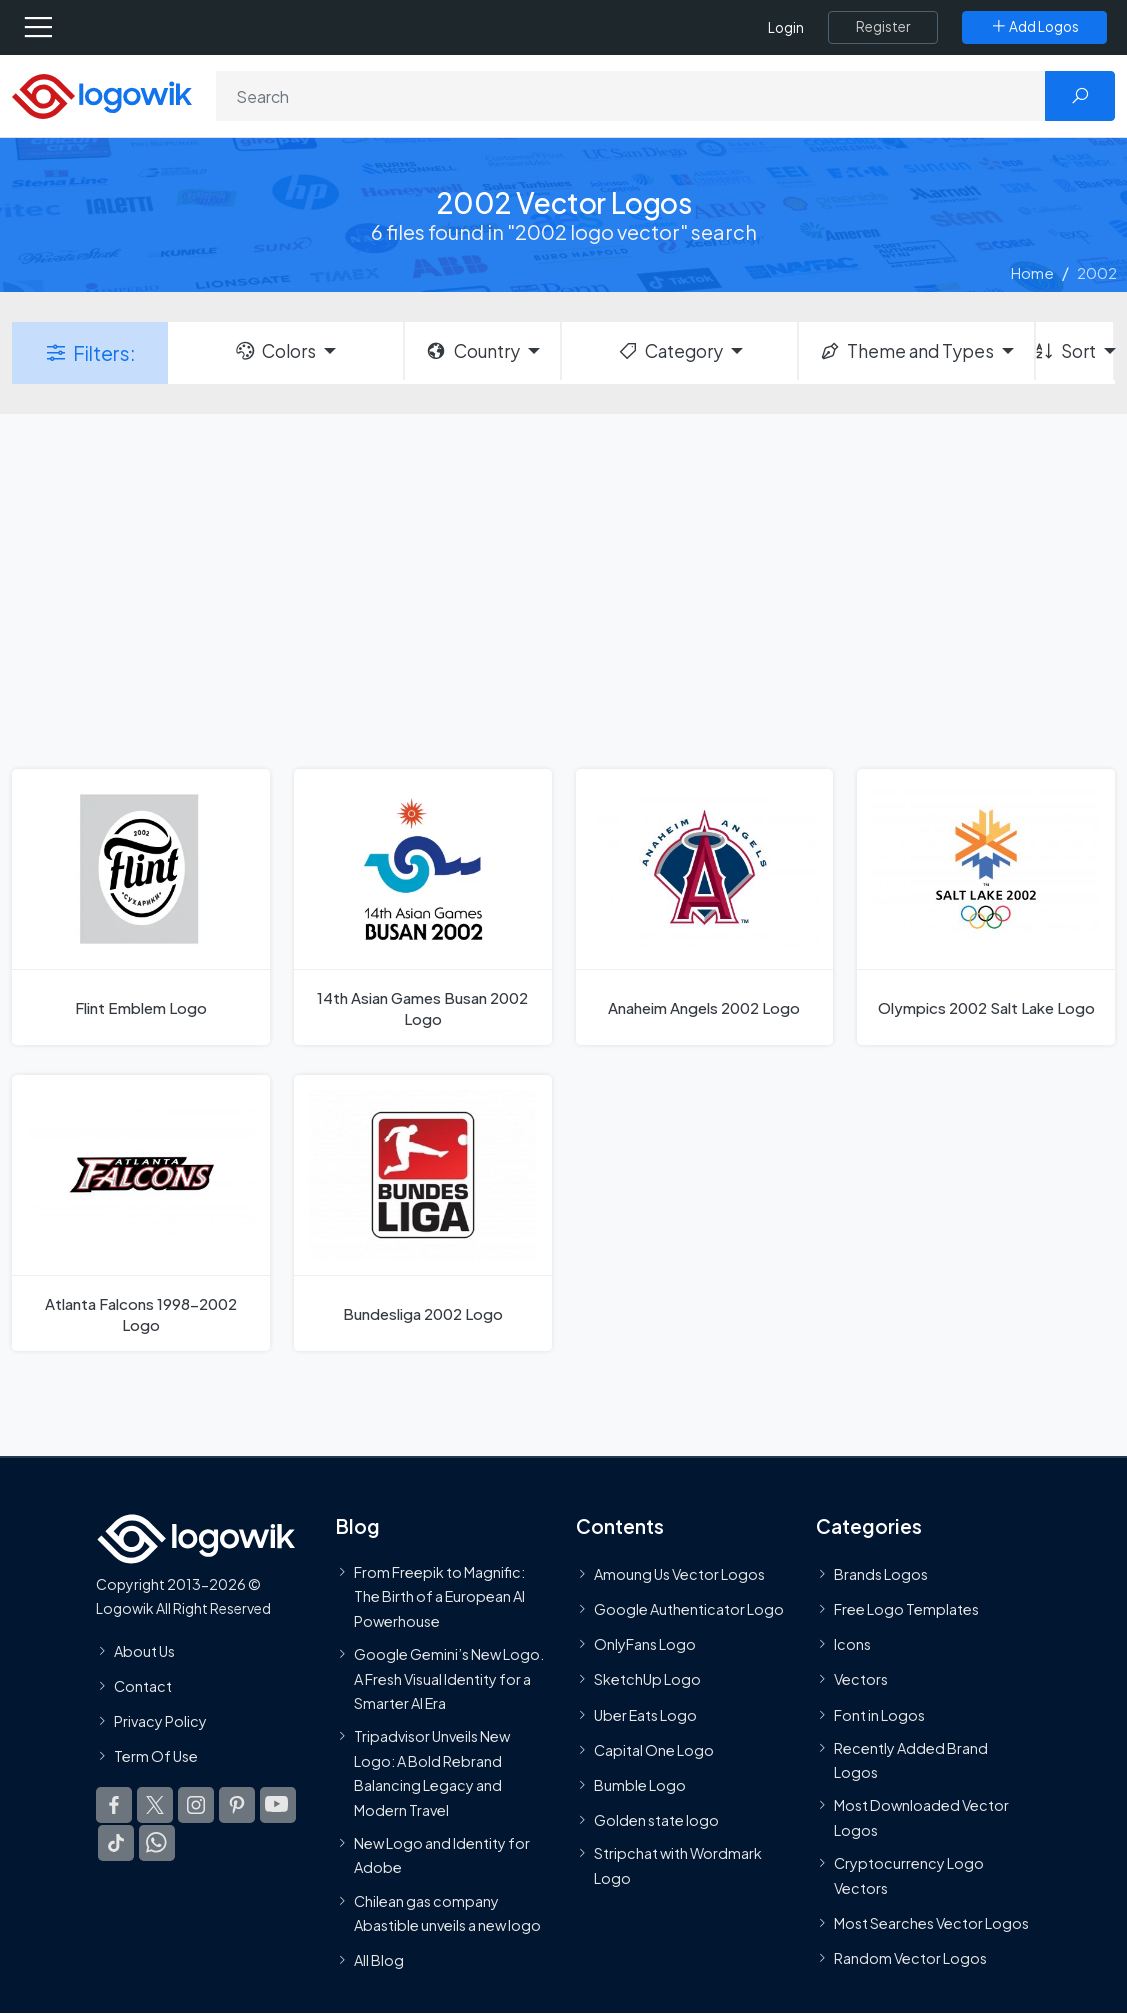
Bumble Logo (640, 1785)
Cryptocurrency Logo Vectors (909, 1875)
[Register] (883, 27)
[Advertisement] (563, 589)
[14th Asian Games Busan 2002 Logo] (423, 907)
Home (1032, 272)
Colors (275, 351)
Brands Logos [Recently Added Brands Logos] (881, 1574)
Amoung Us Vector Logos (679, 1574)
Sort (1066, 351)
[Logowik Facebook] (114, 1806)
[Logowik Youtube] (278, 1806)
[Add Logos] (1034, 27)
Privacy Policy (160, 1721)
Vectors (861, 1680)
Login (786, 27)
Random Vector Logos (910, 1958)
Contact (143, 1686)
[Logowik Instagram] (196, 1806)
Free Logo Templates (906, 1609)
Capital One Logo (654, 1750)
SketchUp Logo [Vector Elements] (647, 1680)
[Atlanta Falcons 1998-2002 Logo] (141, 1213)
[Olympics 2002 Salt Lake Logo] (986, 907)
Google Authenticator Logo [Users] (689, 1609)
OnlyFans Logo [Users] (645, 1645)
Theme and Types (906, 351)
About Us (144, 1651)
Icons (852, 1645)
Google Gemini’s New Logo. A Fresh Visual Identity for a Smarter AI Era (449, 1678)
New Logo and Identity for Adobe (442, 1855)
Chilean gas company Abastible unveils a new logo (447, 1913)
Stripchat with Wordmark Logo (678, 1866)
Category (670, 351)
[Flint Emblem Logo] (141, 907)
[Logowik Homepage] (102, 94)
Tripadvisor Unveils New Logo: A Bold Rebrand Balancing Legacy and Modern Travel (432, 1773)
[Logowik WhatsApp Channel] (157, 1844)
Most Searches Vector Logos (931, 1923)
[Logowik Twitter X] (155, 1806)
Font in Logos (879, 1715)
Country (472, 351)
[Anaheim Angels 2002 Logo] (705, 907)
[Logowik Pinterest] (237, 1806)
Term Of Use (156, 1756)
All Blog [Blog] (379, 1960)
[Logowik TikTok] (116, 1844)
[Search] (631, 96)
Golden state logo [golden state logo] (656, 1821)
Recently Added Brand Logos (911, 1760)
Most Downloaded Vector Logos (921, 1818)
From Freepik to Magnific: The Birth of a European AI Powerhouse (439, 1596)
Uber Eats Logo (645, 1715)
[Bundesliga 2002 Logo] (423, 1213)
